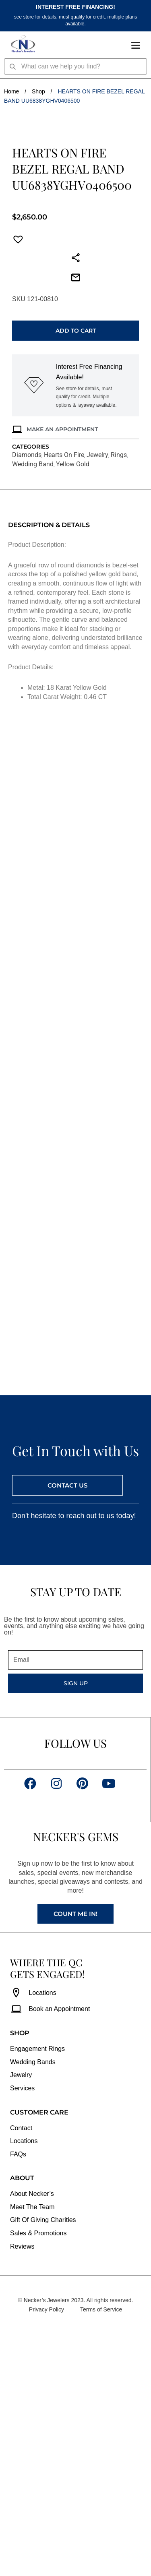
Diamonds (26, 697)
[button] (15, 482)
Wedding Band (33, 706)
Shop (38, 91)
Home (11, 91)
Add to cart (76, 572)
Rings (119, 697)
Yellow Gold (72, 706)
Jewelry (97, 697)
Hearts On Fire (64, 697)
